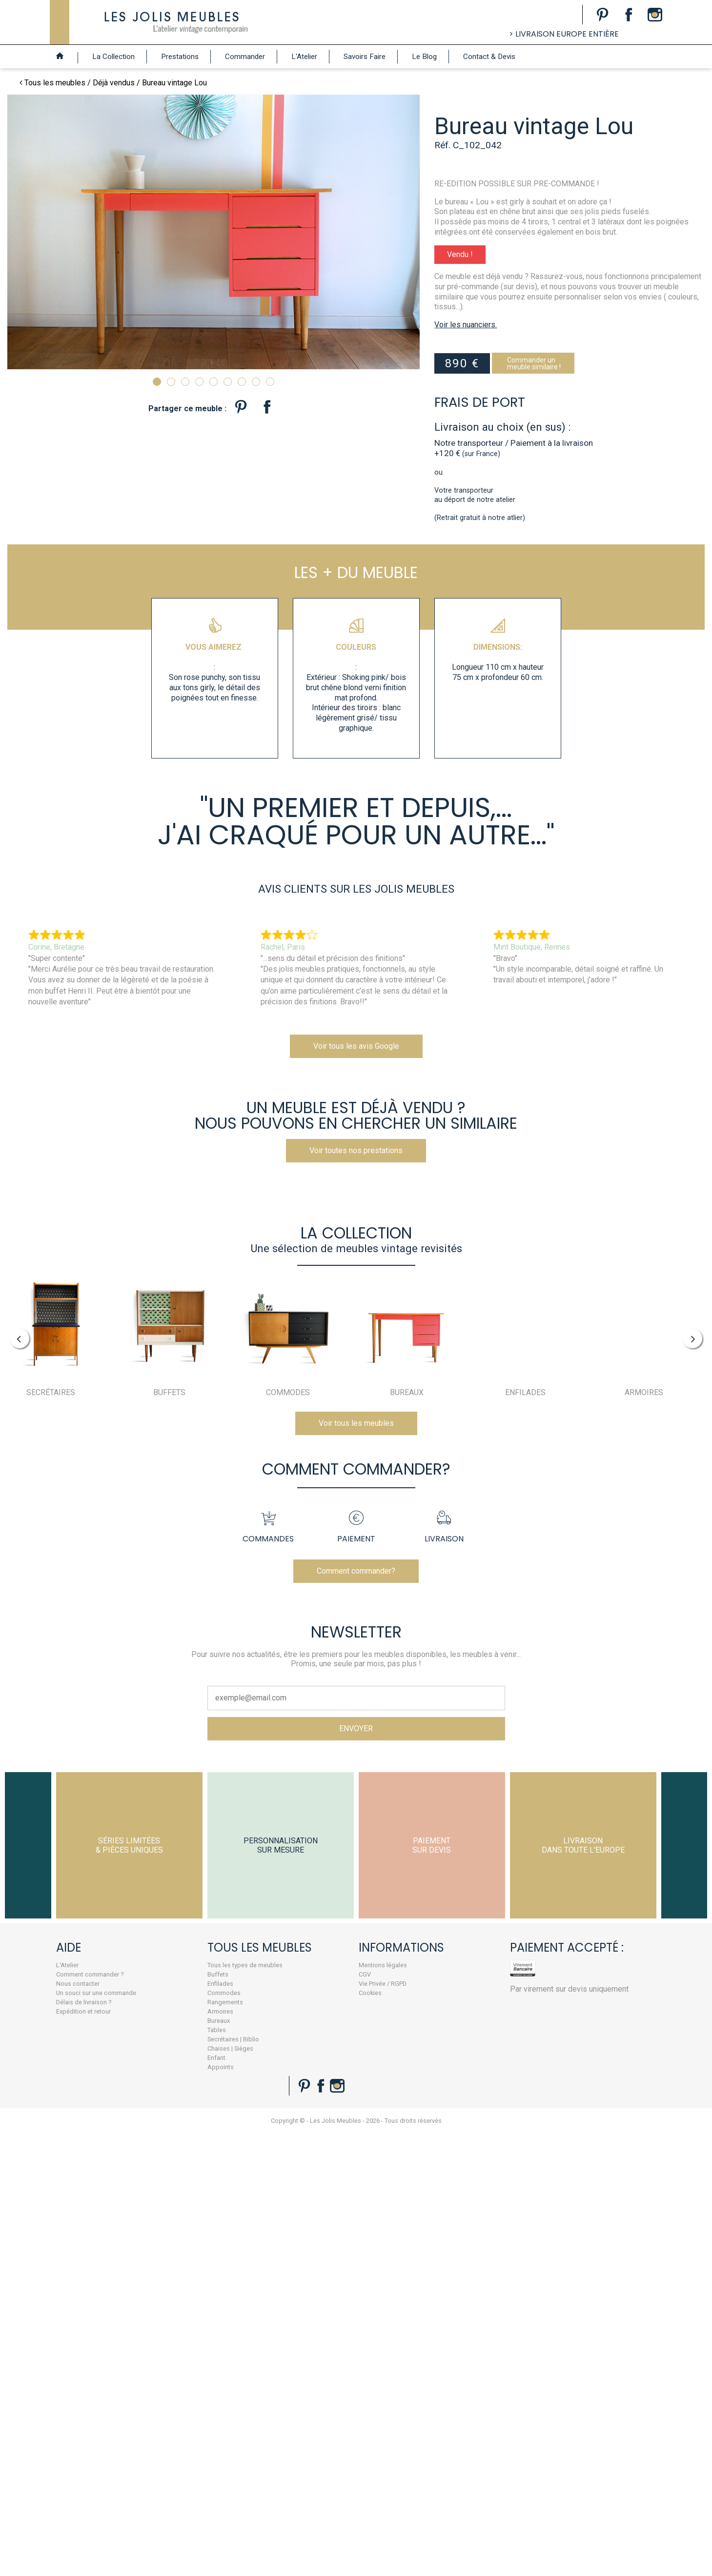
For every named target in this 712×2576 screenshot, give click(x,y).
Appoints (163, 2242)
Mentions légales (313, 2140)
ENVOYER (356, 1904)
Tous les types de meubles (187, 2140)
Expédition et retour (37, 2187)
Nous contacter (32, 2159)
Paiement (356, 1703)
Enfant (159, 2233)
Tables (159, 2205)
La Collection (113, 56)
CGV (295, 2150)
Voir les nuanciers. (480, 339)
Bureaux (161, 2196)
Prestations (180, 56)
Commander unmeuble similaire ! (548, 378)
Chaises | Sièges (173, 2224)
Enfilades (163, 2159)
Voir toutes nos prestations (356, 1282)
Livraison (444, 1703)
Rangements (167, 2177)
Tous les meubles (54, 82)
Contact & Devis (489, 56)
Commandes (268, 1703)
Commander (245, 56)
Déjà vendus (114, 82)
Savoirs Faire (365, 56)
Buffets (160, 2150)
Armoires (163, 2187)
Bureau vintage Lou (174, 82)
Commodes (166, 2168)
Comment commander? (356, 1746)
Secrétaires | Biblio (176, 2214)
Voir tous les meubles (356, 1569)
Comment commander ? (44, 2150)
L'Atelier (304, 56)
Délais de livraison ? (37, 2177)
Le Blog (424, 56)
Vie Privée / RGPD (313, 2159)
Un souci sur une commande (50, 2168)
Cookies (300, 2168)
